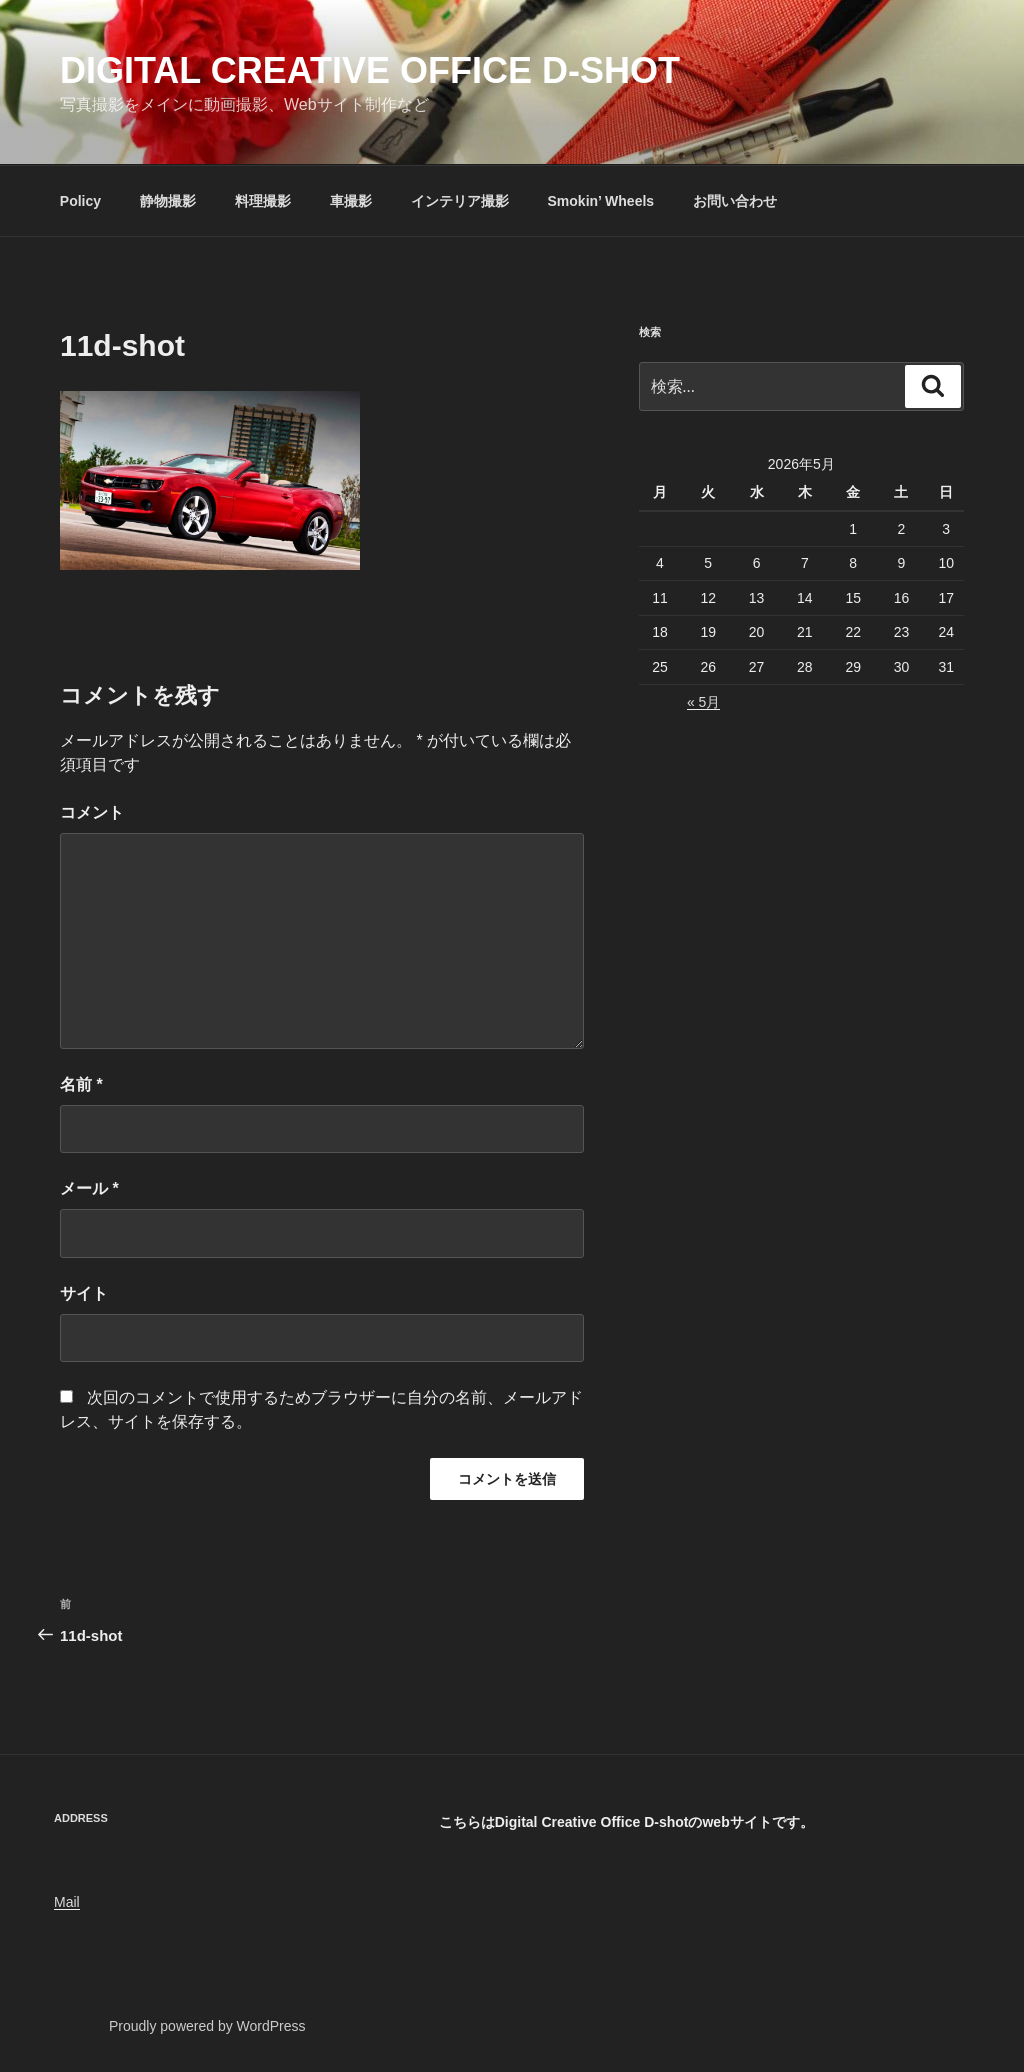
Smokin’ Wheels (601, 201)
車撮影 (351, 201)
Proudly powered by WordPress (207, 2026)
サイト (84, 1293)
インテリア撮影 (460, 201)
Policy (80, 201)
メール (89, 1188)
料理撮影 (263, 201)
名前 (81, 1084)
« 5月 (703, 702)
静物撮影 (168, 201)
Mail (67, 1902)
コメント (92, 812)
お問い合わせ (735, 201)
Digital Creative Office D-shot (370, 70)
